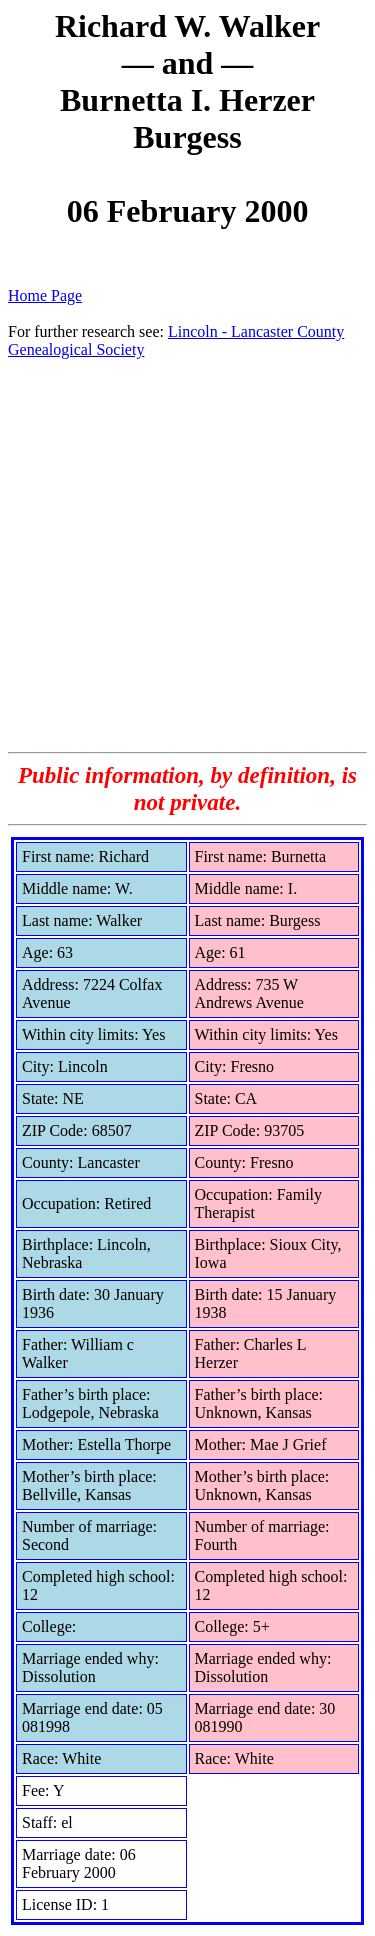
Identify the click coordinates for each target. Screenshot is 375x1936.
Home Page (45, 295)
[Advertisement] (187, 554)
